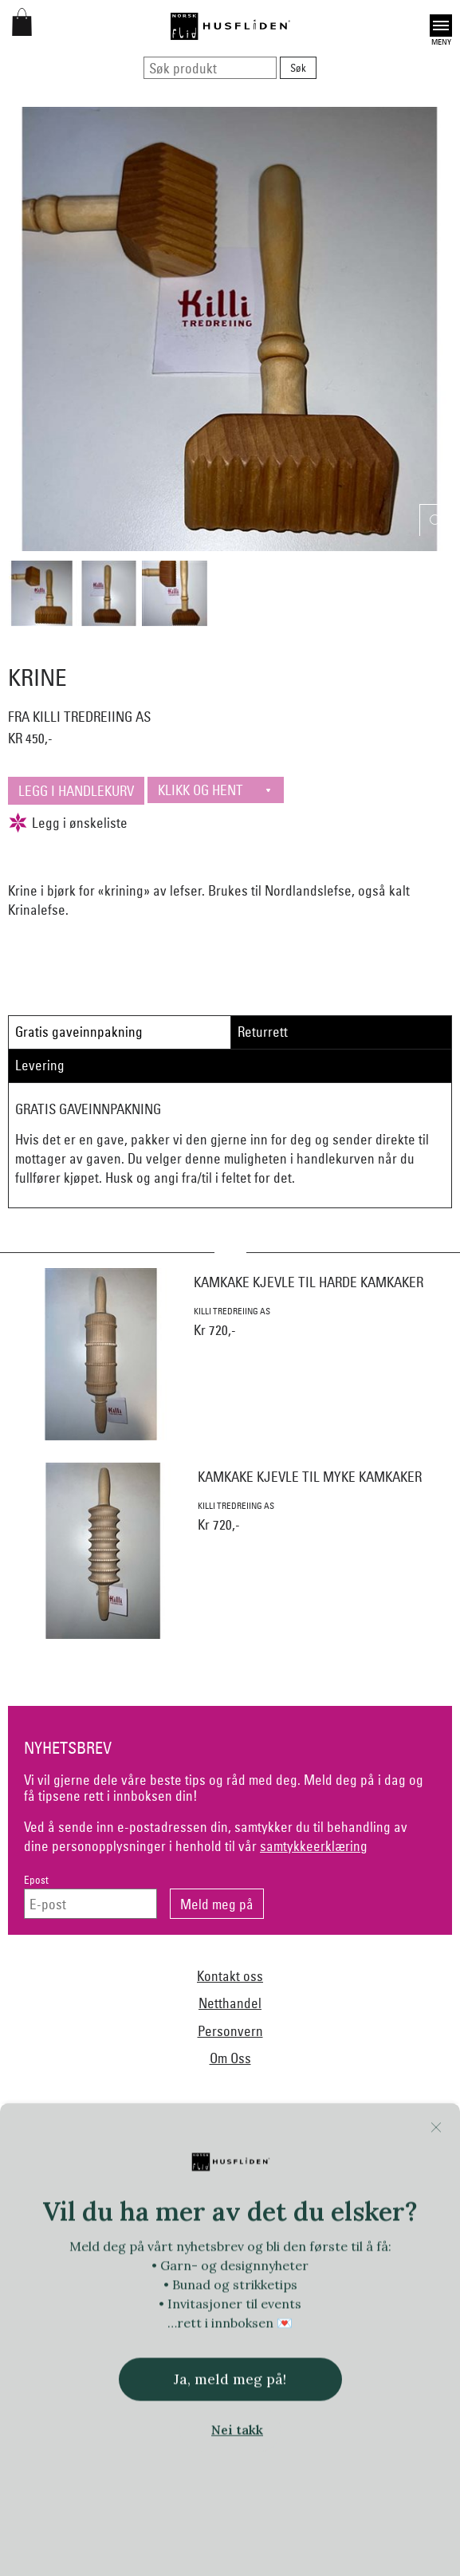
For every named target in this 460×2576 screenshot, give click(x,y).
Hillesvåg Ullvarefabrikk (102, 2250)
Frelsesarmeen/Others (188, 2217)
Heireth (353, 2217)
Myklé (308, 2282)
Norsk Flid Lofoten (383, 2314)
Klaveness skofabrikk (69, 2282)
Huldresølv (198, 2250)
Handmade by (287, 2217)
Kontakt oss (230, 1975)
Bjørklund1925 (78, 2185)
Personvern (230, 2031)
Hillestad (407, 2217)
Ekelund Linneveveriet (364, 2185)
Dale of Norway (262, 2185)
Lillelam (260, 2282)
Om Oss (230, 2058)
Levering (40, 1065)
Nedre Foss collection (388, 2282)
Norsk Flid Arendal (169, 2185)
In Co (251, 2250)
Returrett (263, 1031)
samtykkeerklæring (314, 1845)
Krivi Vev (206, 2282)
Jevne (295, 2250)
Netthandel (230, 2003)
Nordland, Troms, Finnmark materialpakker (132, 2314)
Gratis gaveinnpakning (79, 1031)
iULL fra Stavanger (368, 2250)
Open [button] (441, 25)
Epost (36, 1880)
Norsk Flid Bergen (284, 2314)
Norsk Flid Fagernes (76, 2217)
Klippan (151, 2282)
